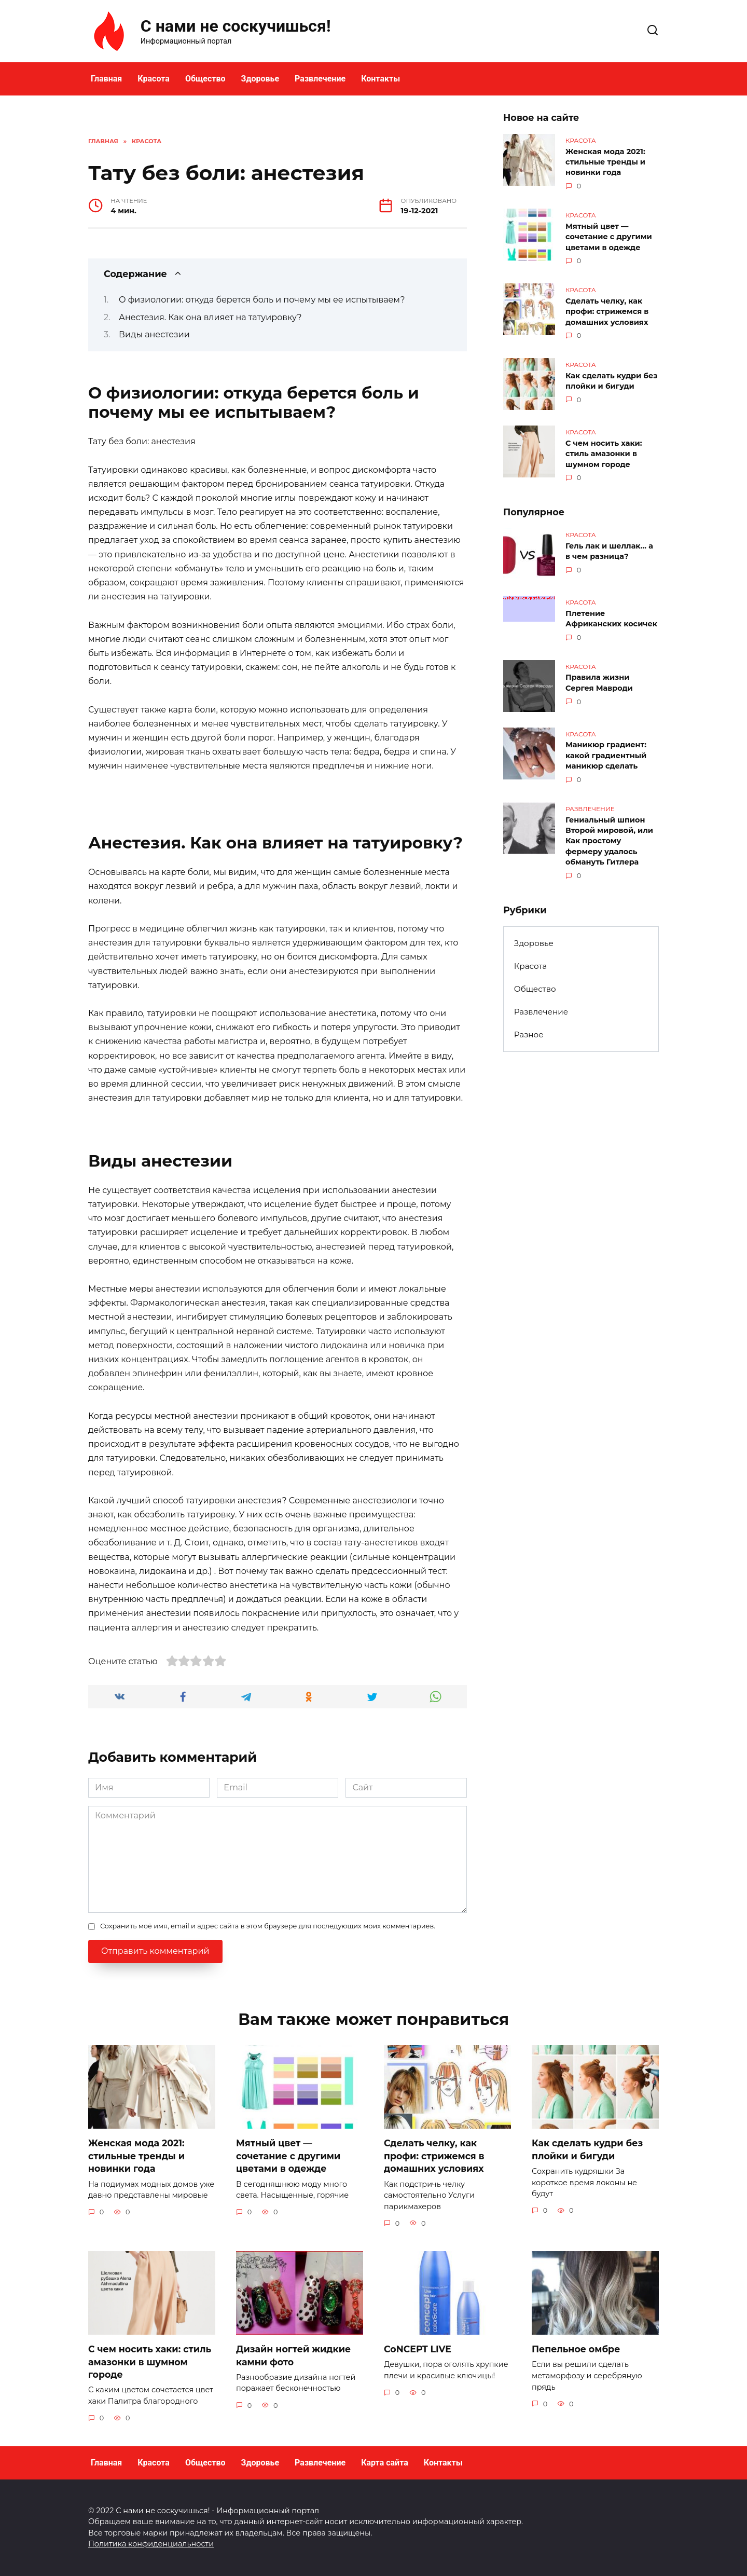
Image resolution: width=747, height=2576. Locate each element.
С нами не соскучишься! (236, 26)
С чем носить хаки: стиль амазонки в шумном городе (603, 452)
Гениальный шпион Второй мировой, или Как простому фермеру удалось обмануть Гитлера (609, 838)
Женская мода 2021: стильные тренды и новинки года (605, 162)
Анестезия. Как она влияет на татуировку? (210, 317)
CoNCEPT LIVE (418, 2349)
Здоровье (260, 79)
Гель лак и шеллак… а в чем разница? (609, 549)
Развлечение (320, 79)
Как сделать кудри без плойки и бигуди (611, 380)
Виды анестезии (154, 334)
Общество (205, 79)
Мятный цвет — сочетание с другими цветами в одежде (608, 236)
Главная (106, 79)
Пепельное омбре (576, 2349)
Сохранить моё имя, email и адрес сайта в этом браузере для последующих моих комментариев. (267, 1926)
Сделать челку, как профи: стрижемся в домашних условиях (606, 310)
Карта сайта (384, 2463)
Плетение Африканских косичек (611, 617)
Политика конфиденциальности (151, 2544)
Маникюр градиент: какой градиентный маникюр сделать (605, 753)
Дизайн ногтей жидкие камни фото (294, 2355)
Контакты (380, 79)
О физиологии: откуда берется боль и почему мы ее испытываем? (262, 300)
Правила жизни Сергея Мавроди (599, 681)
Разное (529, 1031)
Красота (153, 79)
